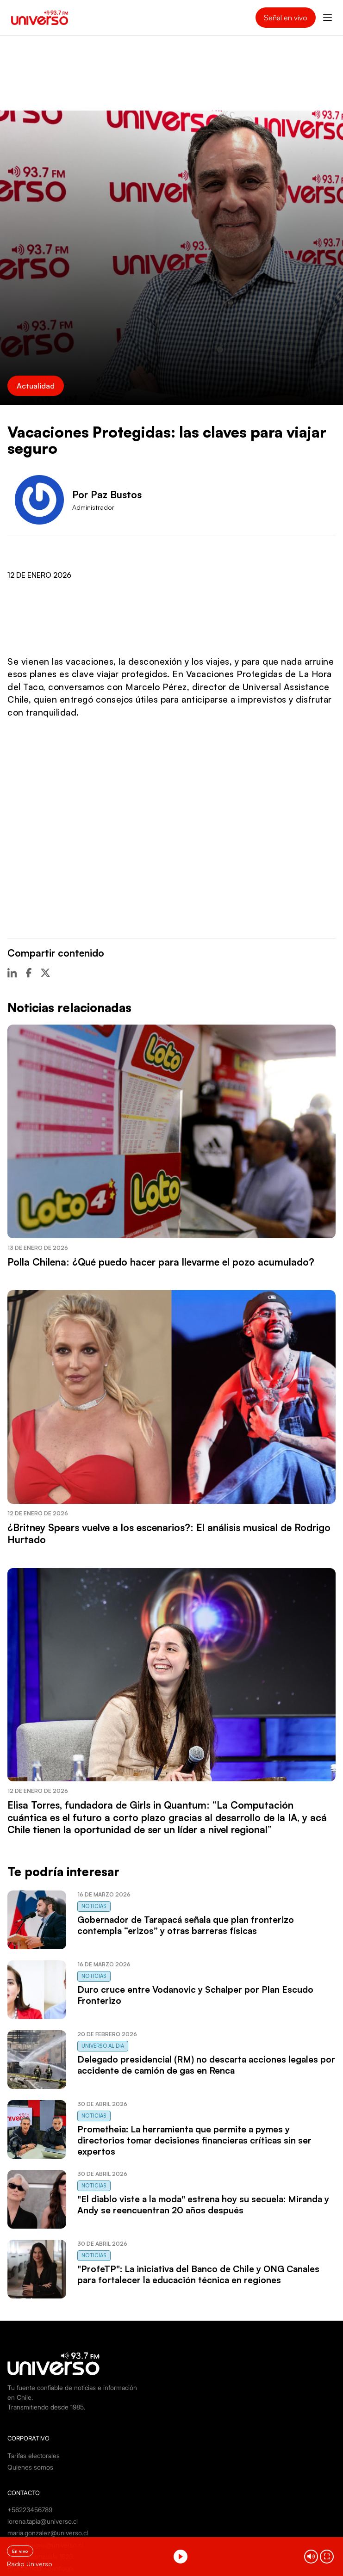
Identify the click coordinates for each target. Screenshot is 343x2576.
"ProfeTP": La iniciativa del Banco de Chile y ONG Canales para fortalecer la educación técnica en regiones (198, 2274)
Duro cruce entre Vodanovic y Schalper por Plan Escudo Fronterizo (195, 1995)
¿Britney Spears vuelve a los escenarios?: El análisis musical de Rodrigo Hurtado (169, 1533)
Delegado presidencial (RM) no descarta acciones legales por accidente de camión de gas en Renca (206, 2065)
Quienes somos (30, 2467)
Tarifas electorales (33, 2455)
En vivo (20, 2551)
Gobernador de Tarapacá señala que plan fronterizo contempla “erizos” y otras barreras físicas (185, 1925)
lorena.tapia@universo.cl (42, 2521)
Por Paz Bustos (107, 494)
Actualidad (36, 385)
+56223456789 (29, 2510)
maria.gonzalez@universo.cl (47, 2533)
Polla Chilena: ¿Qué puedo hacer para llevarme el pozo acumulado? (160, 1262)
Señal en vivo (285, 17)
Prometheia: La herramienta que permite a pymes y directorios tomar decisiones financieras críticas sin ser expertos (194, 2140)
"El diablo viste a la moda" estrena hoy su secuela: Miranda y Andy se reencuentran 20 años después (203, 2204)
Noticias (93, 1906)
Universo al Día (102, 2046)
